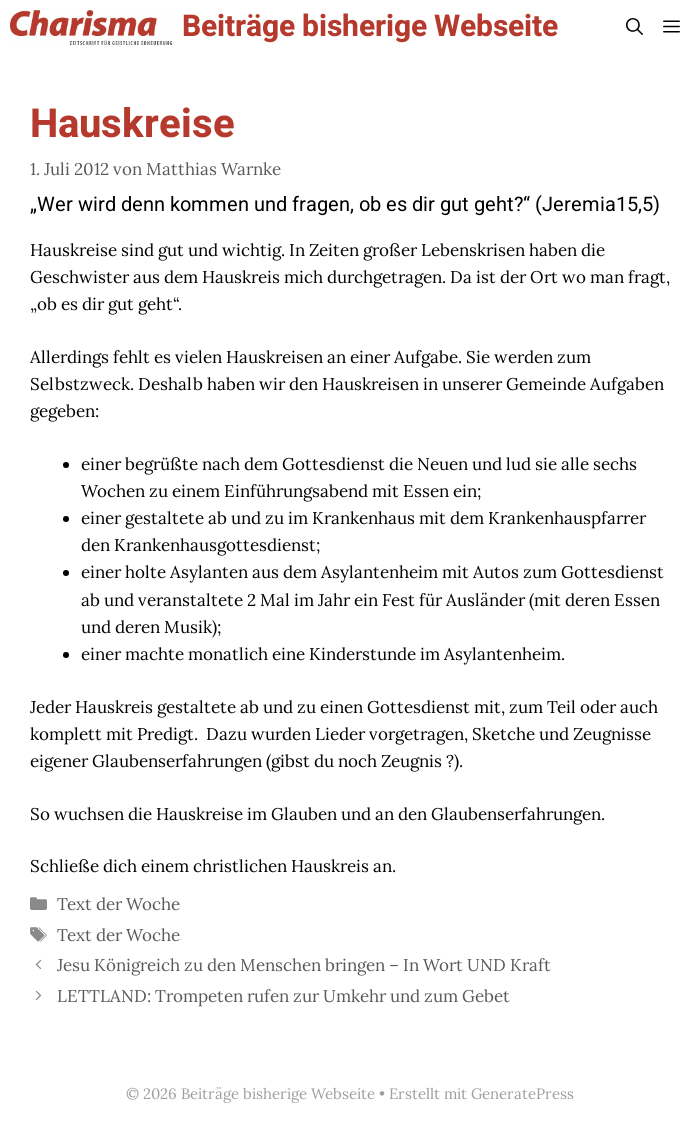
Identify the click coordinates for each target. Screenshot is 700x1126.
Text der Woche (118, 904)
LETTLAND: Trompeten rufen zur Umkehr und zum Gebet (283, 996)
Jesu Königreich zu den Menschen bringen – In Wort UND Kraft (304, 965)
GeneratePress (522, 1093)
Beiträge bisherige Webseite (370, 27)
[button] (634, 27)
